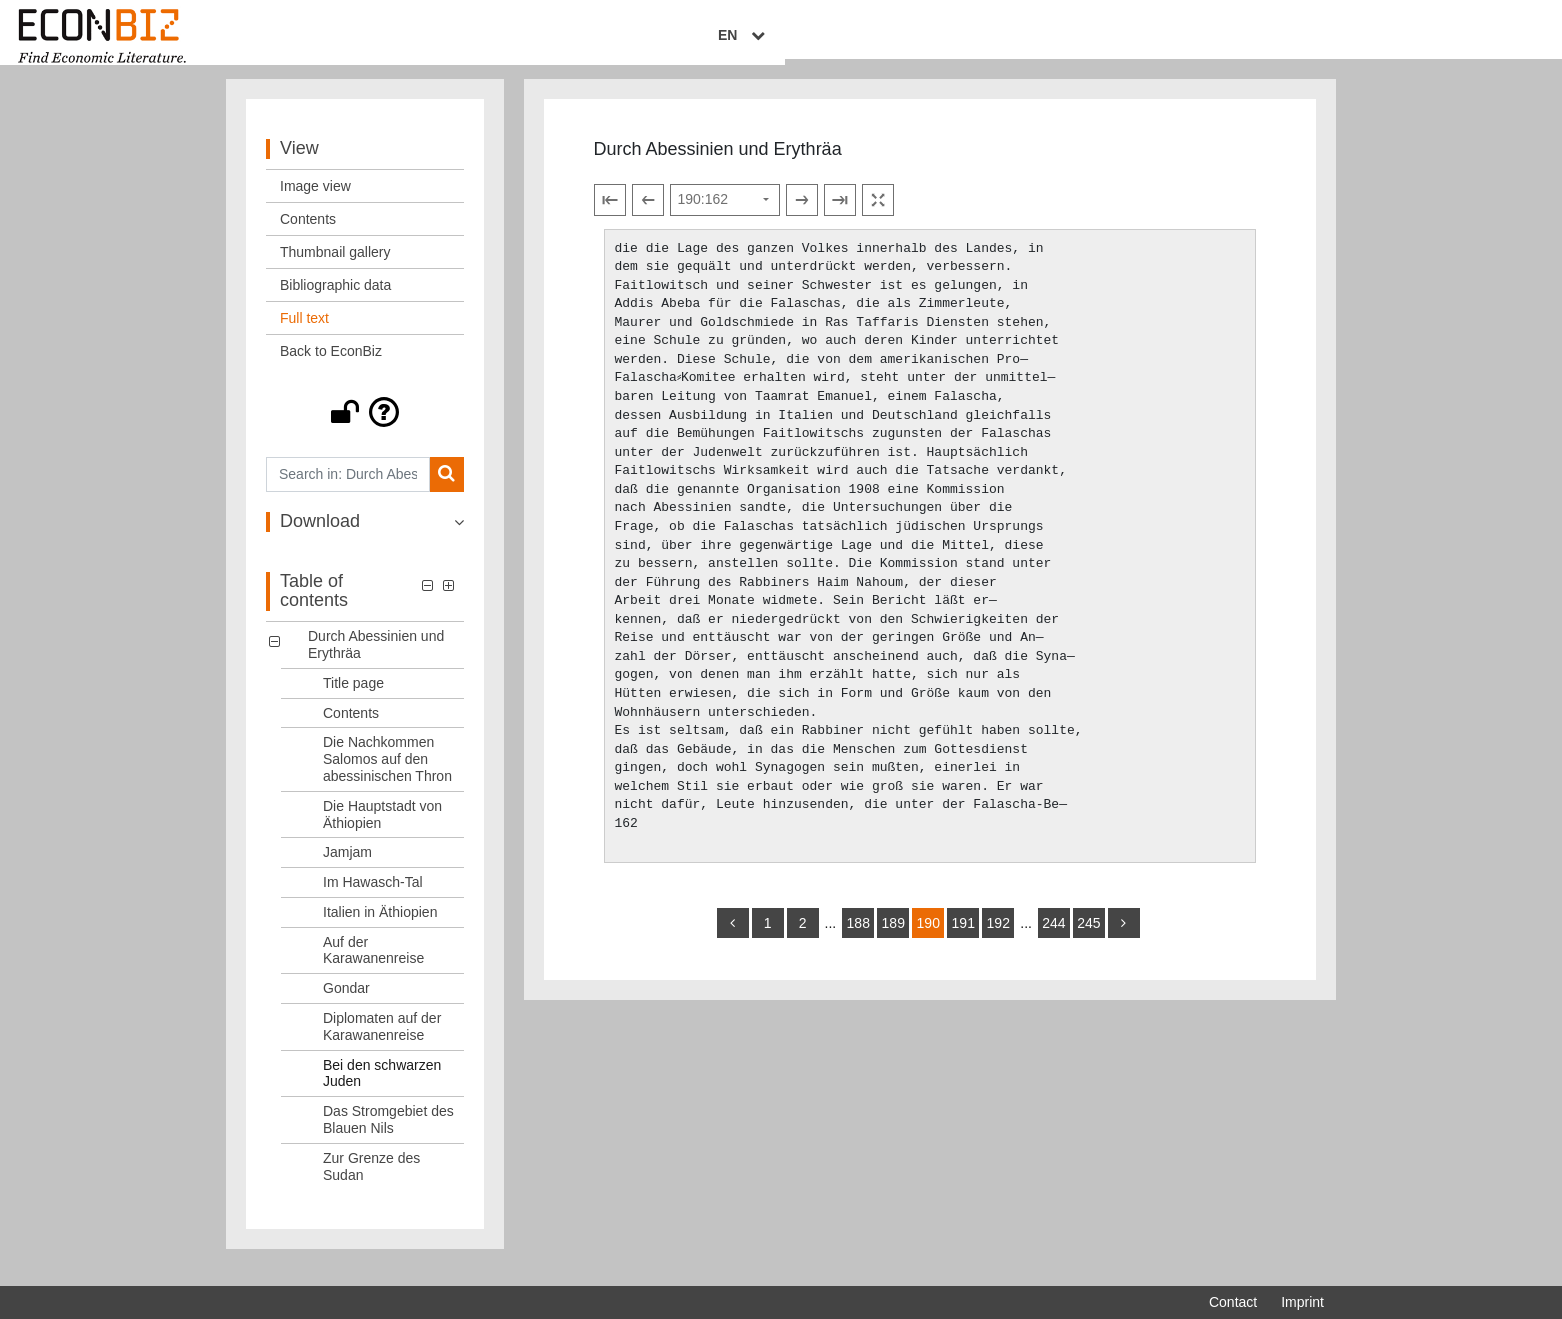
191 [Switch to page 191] (963, 939)
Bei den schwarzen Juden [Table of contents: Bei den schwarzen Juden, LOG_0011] (382, 1089)
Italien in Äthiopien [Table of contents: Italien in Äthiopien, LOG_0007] (380, 928)
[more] (1124, 939)
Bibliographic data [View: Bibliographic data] (335, 301)
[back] (733, 939)
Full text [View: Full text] (304, 334)
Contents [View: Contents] (308, 235)
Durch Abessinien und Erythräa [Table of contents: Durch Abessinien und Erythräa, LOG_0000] (376, 660)
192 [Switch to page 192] (998, 939)
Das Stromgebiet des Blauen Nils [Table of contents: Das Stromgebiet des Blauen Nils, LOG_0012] (388, 1135)
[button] (365, 428)
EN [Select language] (1310, 37)
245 (1088, 939)
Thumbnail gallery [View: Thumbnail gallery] (335, 268)
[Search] (446, 490)
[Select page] (725, 216)
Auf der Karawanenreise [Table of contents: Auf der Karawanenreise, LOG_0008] (373, 966)
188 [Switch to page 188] (858, 939)
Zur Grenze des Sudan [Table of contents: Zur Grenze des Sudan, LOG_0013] (371, 1182)
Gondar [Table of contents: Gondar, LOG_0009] (346, 1004)
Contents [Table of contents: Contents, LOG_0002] (351, 729)
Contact (1233, 1302)
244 (1053, 939)
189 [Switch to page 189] (893, 939)
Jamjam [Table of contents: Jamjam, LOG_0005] (347, 868)
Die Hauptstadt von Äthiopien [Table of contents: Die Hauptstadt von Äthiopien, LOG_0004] (382, 830)
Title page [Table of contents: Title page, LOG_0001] (353, 699)
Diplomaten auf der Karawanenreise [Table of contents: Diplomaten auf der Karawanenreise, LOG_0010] (382, 1042)
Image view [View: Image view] (315, 202)
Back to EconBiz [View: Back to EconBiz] (331, 367)
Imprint (1302, 1302)
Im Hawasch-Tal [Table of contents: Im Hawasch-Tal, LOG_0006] (373, 898)
